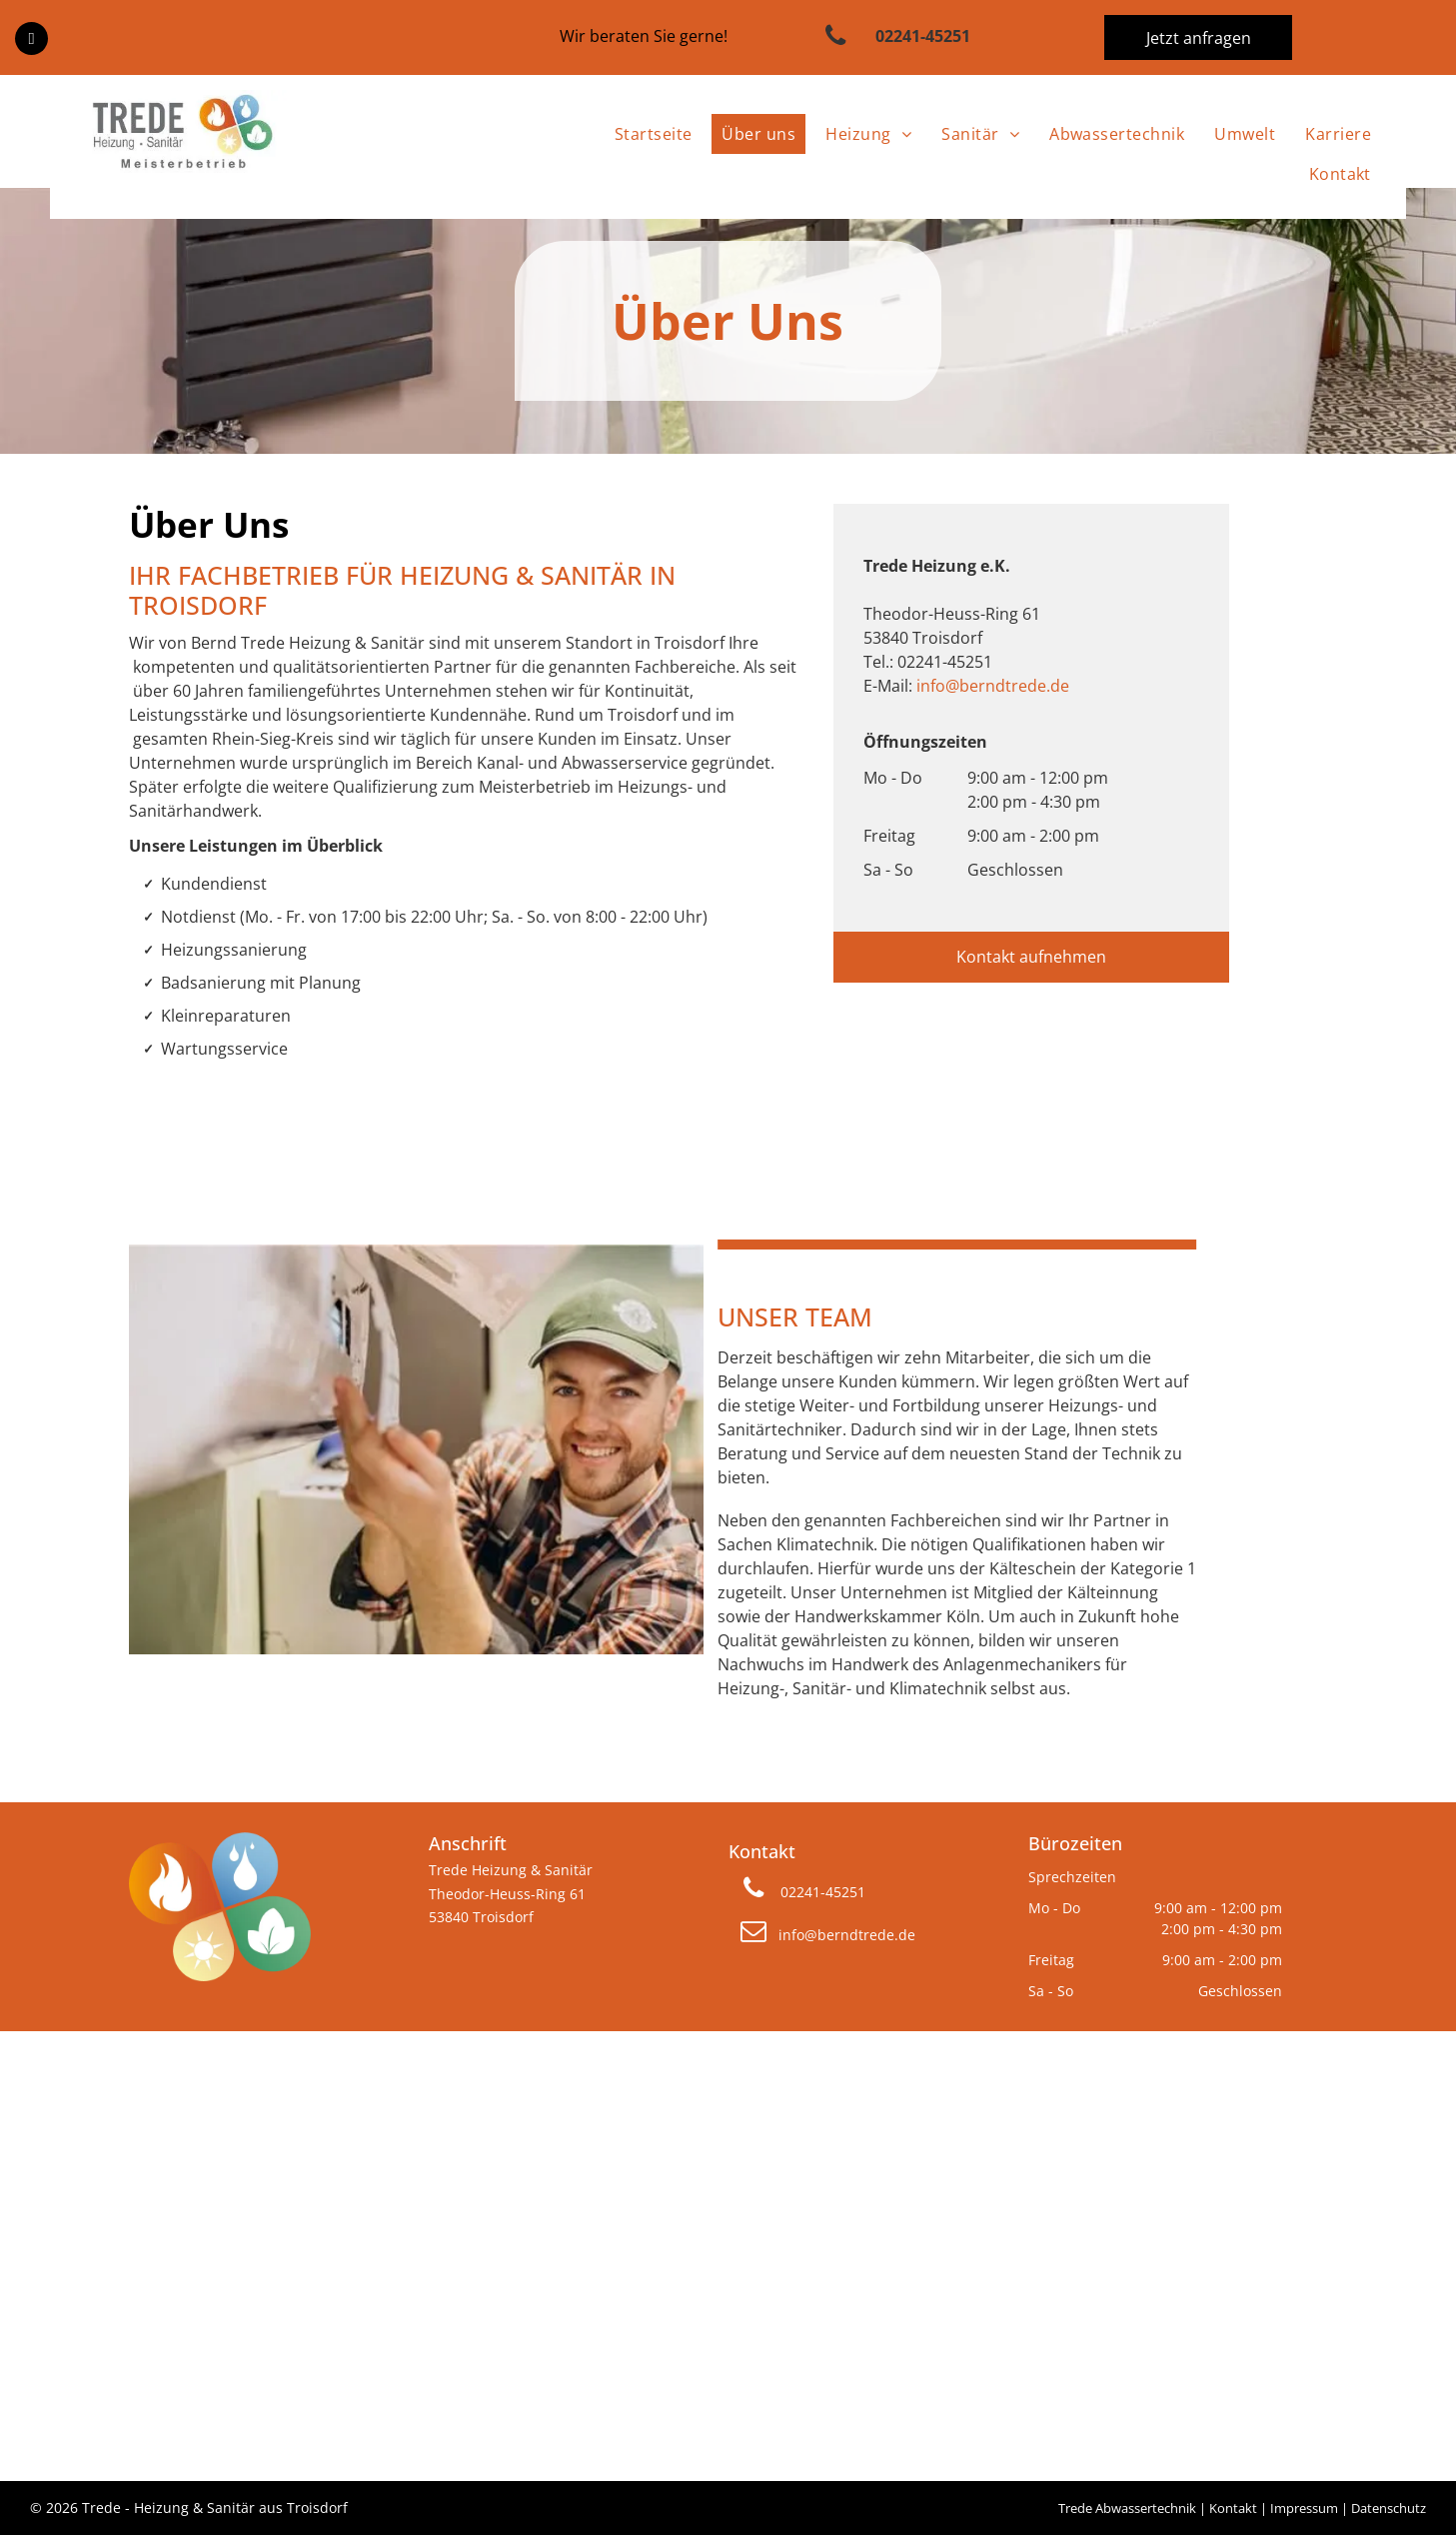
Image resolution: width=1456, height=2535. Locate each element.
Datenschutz (1388, 2508)
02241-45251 (944, 662)
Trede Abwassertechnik (1127, 2508)
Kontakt (1233, 2508)
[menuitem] (649, 134)
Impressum (1304, 2508)
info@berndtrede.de (992, 686)
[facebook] (31, 41)
